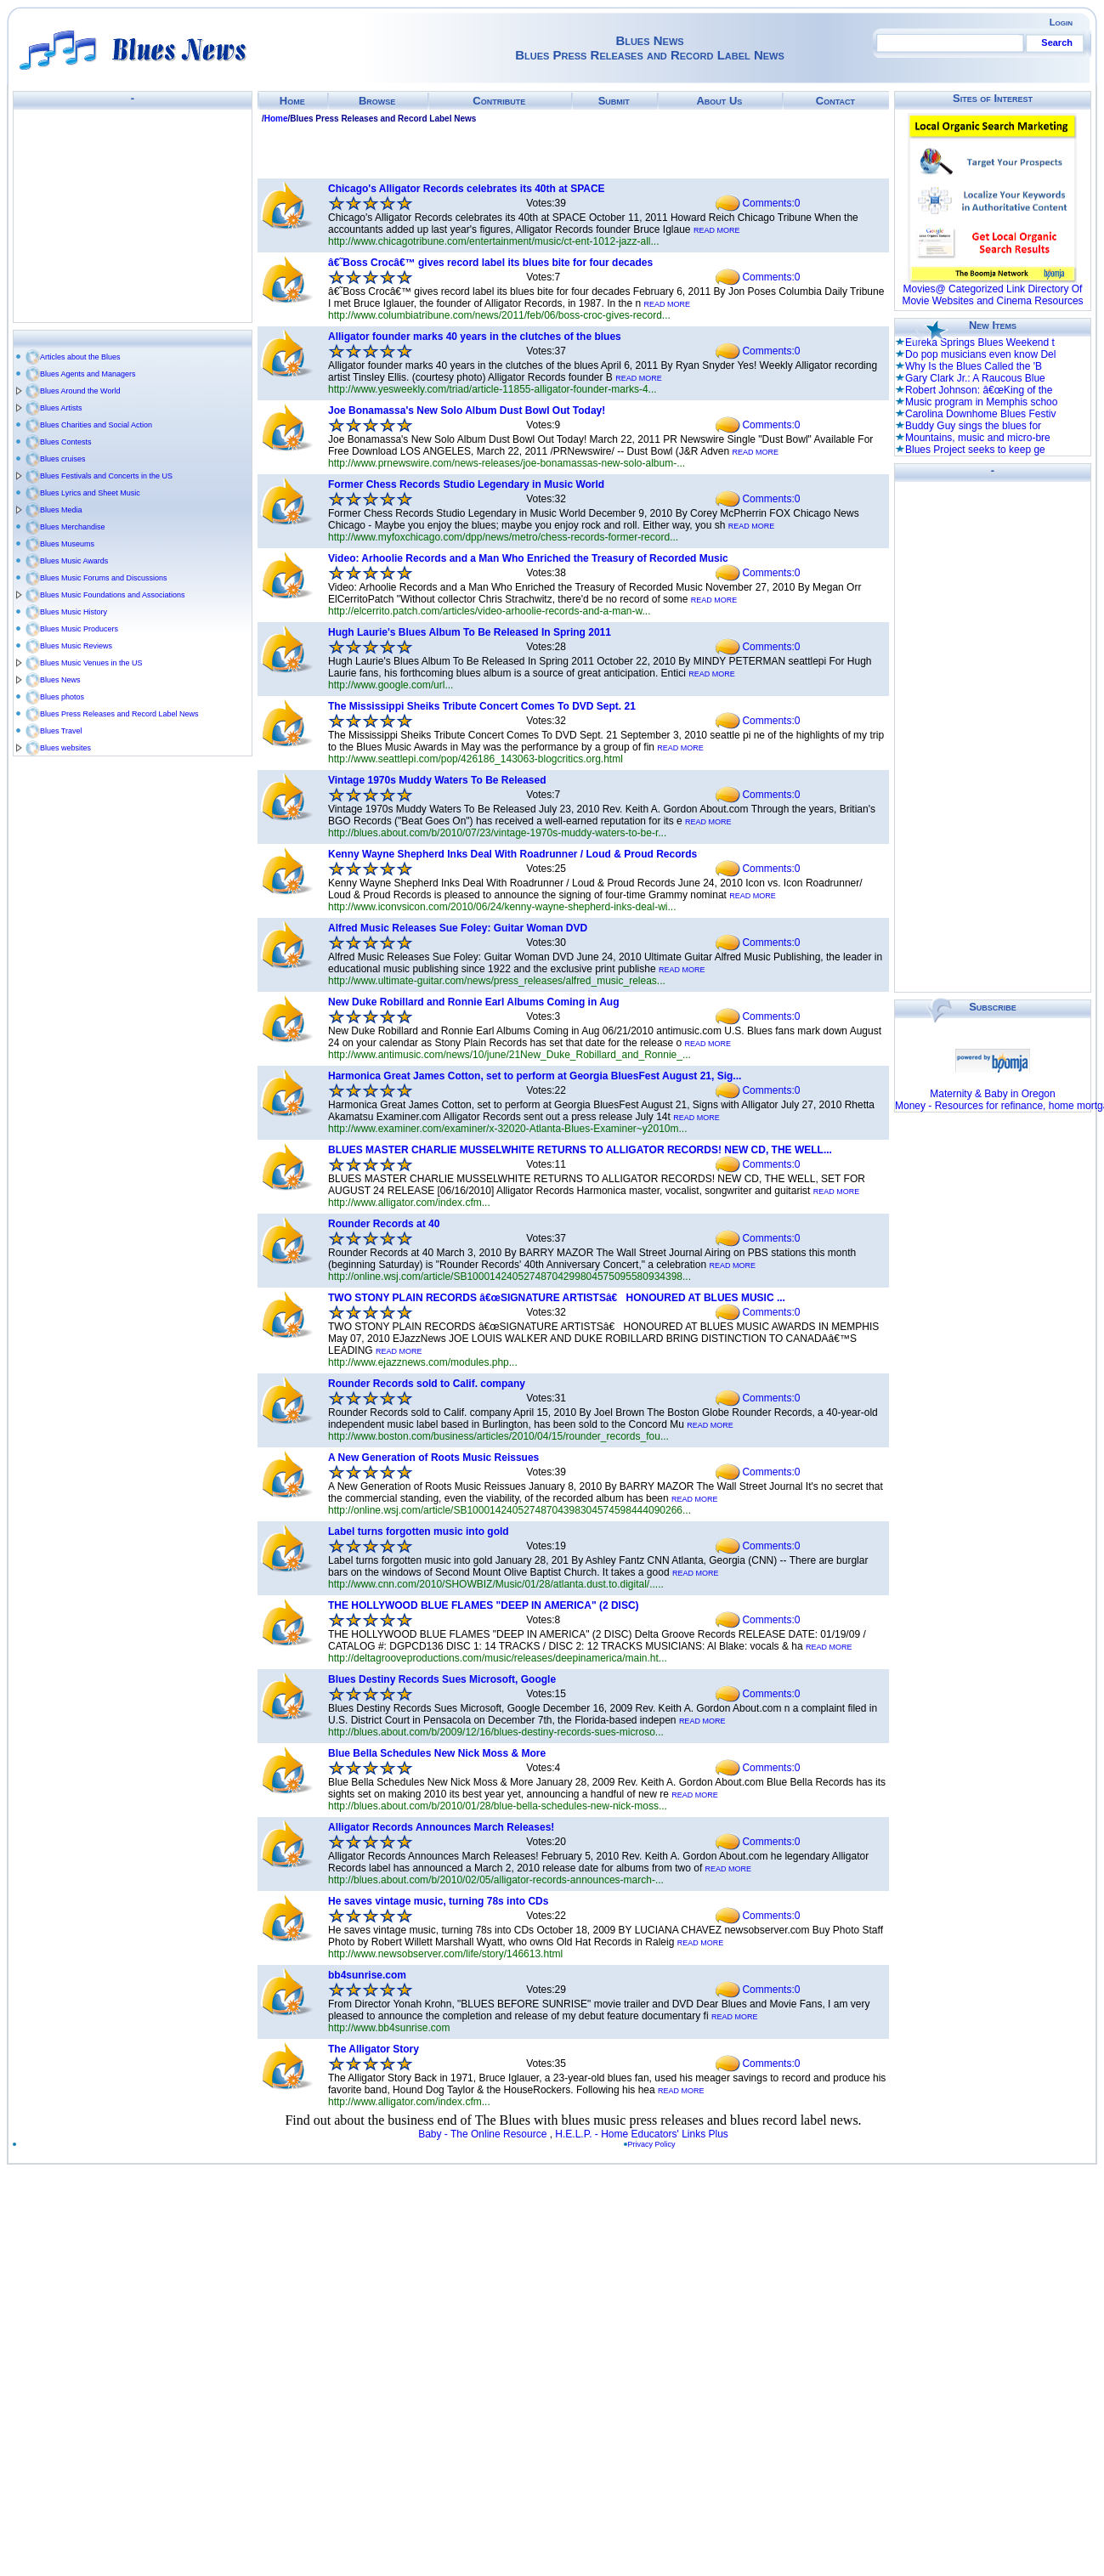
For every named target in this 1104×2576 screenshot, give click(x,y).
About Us (719, 100)
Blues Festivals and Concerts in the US (106, 476)
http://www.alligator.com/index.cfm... (409, 1203)
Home (292, 100)
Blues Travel (61, 731)
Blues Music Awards (74, 561)
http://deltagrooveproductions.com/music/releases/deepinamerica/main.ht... (497, 1658)
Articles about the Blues (80, 357)
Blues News (60, 680)
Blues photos (62, 697)
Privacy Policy (652, 2144)
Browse (377, 100)
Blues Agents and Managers (88, 374)
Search (1057, 42)
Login (1061, 22)
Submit (614, 100)
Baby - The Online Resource (482, 2134)
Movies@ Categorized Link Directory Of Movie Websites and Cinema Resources (992, 295)
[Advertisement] (132, 216)
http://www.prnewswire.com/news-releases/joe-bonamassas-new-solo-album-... (506, 463)
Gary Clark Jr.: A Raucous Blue (975, 378)
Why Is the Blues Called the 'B (973, 366)
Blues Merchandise (72, 527)
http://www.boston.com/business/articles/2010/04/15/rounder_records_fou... (498, 1436)
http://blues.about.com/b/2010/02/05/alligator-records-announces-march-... (496, 1880)
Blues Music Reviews (76, 646)
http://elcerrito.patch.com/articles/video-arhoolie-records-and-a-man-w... (489, 611)
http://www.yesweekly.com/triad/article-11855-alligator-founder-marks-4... (492, 389)
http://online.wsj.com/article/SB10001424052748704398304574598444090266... (509, 1510)
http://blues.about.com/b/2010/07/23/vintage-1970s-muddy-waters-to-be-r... (497, 833)
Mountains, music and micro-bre (977, 438)
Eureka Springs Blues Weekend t (980, 342)
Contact (835, 100)
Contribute (499, 100)
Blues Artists (61, 408)
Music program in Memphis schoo (981, 402)
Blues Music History (73, 612)
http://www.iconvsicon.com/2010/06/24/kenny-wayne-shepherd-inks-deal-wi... (502, 907)
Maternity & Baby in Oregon (992, 1094)
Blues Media (61, 510)
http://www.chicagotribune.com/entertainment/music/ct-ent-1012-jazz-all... (494, 241)
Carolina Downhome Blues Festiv (980, 414)
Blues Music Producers (79, 629)
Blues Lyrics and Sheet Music (90, 493)
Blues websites (65, 748)
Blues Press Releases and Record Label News (119, 714)
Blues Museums (67, 544)
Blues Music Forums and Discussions (103, 578)
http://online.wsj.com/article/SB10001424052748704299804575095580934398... (509, 1276)
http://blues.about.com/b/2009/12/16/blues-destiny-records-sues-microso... (496, 1732)
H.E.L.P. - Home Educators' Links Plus (641, 2134)
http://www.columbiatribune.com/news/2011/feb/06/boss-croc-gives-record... (499, 315)
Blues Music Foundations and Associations (112, 595)
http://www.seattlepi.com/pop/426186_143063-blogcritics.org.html (475, 759)
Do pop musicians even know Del (980, 354)
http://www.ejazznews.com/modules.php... (423, 1362)
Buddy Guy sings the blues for (973, 426)
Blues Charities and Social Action (96, 425)
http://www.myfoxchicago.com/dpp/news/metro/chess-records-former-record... (503, 537)
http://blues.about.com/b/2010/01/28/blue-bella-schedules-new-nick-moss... (497, 1806)
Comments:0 (771, 203)
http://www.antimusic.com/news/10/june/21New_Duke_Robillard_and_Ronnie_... (509, 1055)
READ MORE (717, 230)
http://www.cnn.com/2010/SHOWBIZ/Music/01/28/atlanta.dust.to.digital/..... (496, 1584)
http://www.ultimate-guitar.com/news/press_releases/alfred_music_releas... (496, 981)
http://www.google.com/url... (390, 685)
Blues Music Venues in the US (91, 663)
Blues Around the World (80, 391)
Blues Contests (66, 442)
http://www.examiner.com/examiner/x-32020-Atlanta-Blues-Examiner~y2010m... (508, 1129)
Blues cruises (63, 459)
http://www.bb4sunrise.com (389, 2028)
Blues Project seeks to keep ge (975, 450)
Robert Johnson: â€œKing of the (978, 390)
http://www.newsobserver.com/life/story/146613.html (445, 1954)
